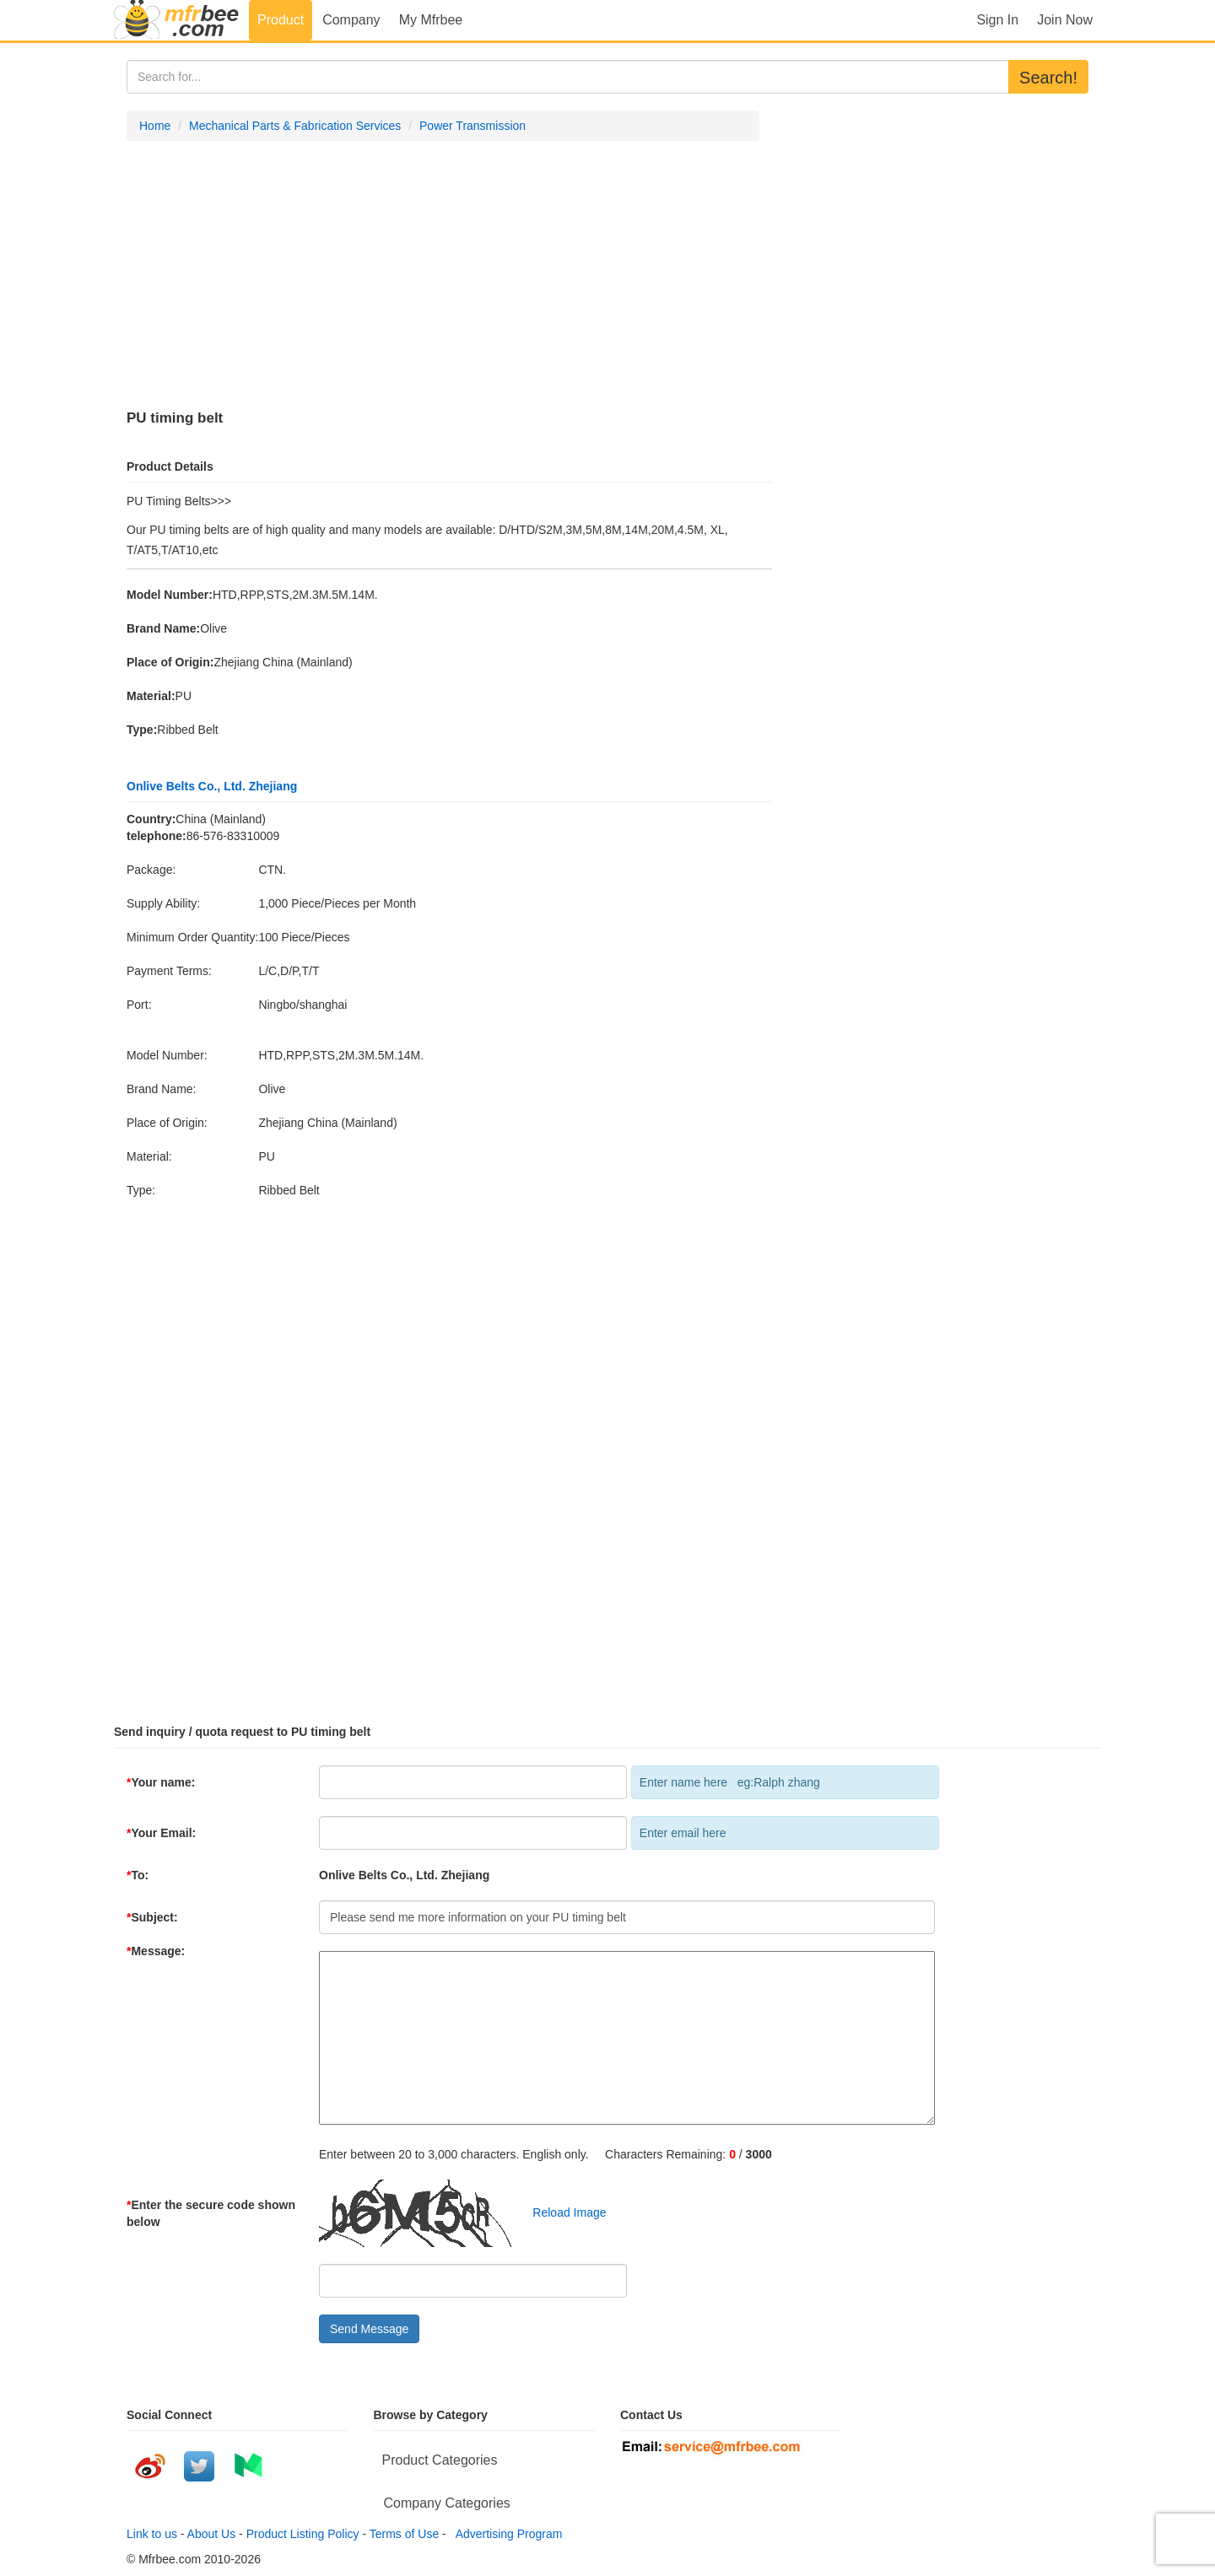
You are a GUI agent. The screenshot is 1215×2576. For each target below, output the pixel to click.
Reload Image (561, 2212)
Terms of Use (404, 2534)
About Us (211, 2534)
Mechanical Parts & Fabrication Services (295, 125)
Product (280, 20)
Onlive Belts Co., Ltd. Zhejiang (212, 786)
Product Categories (440, 2460)
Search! (1048, 77)
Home (154, 125)
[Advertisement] (443, 276)
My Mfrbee (431, 20)
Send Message (369, 2329)
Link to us (152, 2534)
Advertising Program (506, 2534)
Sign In (997, 20)
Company (351, 20)
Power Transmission (472, 125)
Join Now (1065, 20)
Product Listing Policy (302, 2534)
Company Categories (447, 2503)
